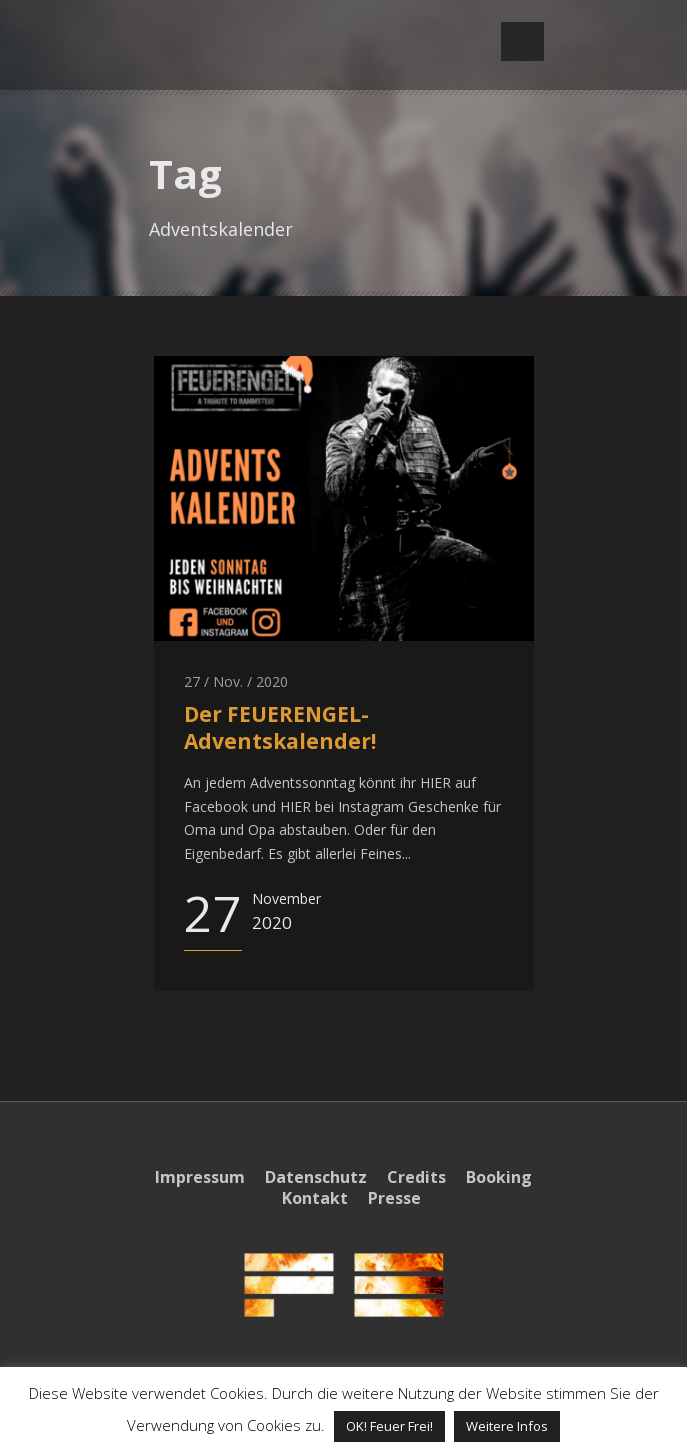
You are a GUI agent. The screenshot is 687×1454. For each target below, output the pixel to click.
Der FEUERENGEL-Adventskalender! (280, 727)
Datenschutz (316, 1177)
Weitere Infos (507, 1426)
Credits (416, 1177)
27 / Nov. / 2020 (236, 681)
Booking (499, 1177)
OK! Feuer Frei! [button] (389, 1426)
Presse (394, 1198)
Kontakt (315, 1198)
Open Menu (522, 41)
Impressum (200, 1177)
